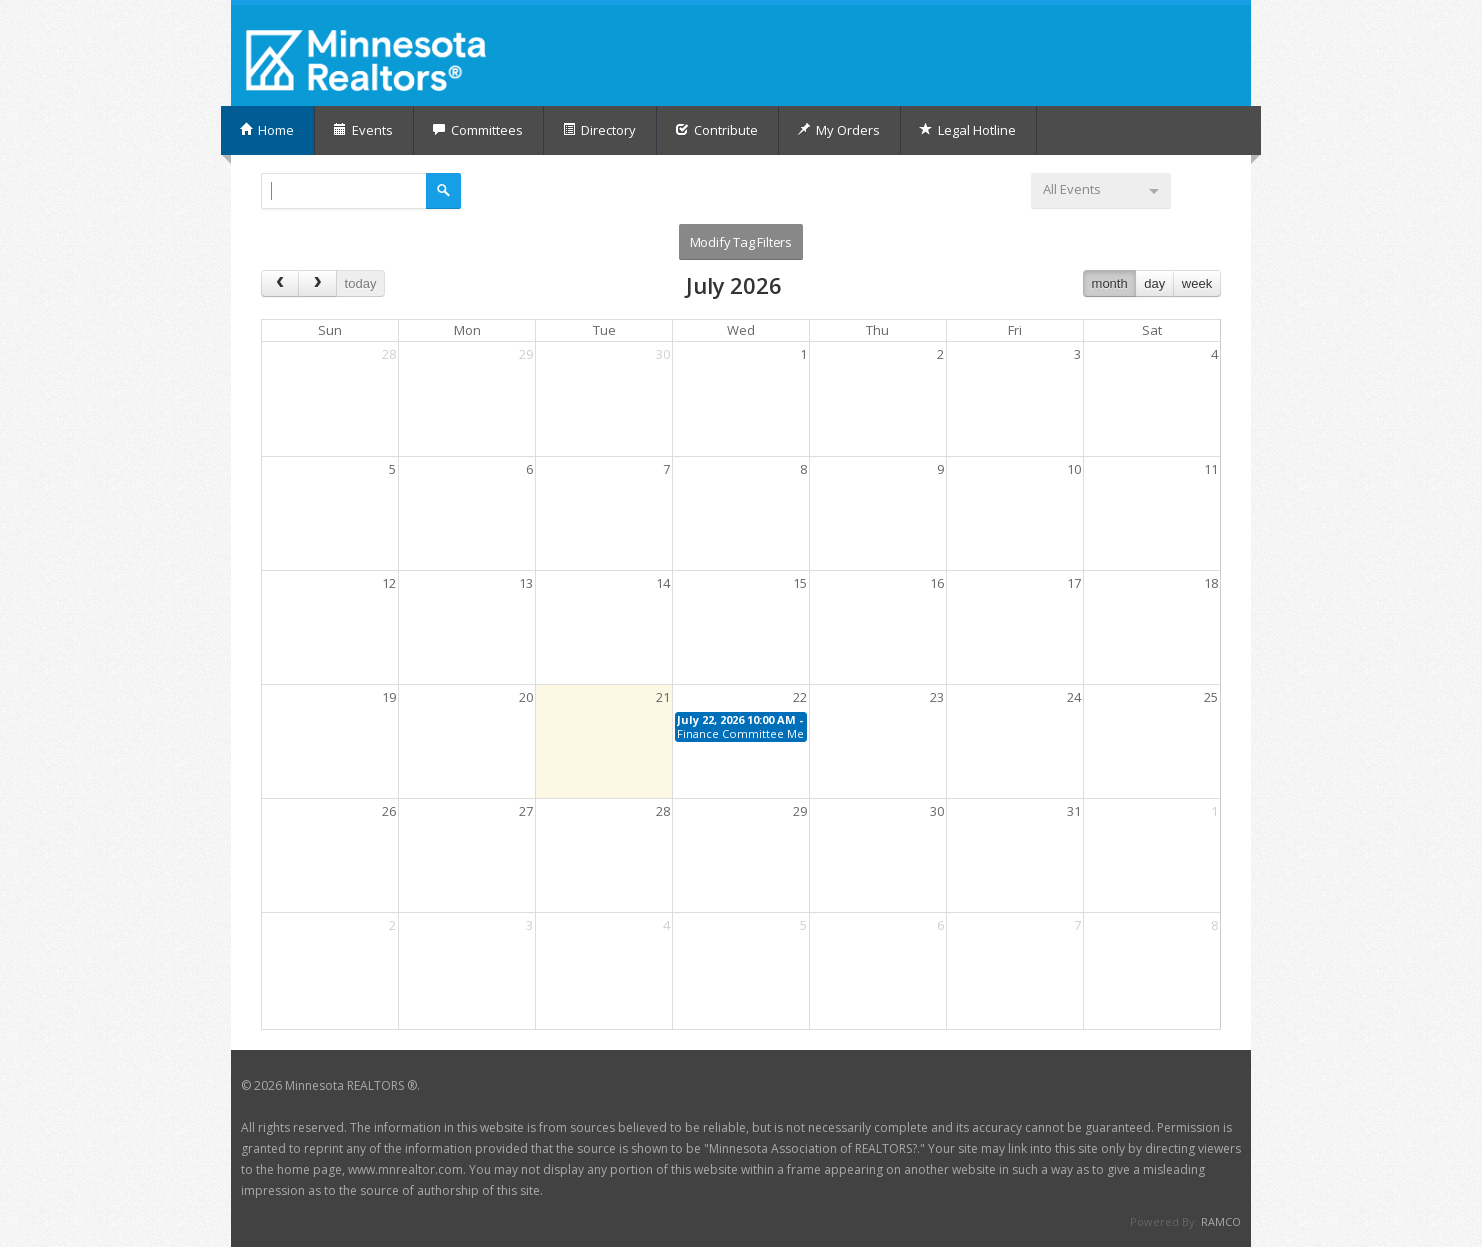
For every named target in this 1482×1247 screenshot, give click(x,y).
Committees (477, 130)
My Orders (838, 130)
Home (266, 130)
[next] (317, 283)
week (1197, 283)
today (361, 283)
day (1154, 283)
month (1110, 283)
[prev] (280, 283)
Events (363, 130)
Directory (599, 130)
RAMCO (1221, 1221)
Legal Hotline (967, 130)
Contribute (716, 130)
